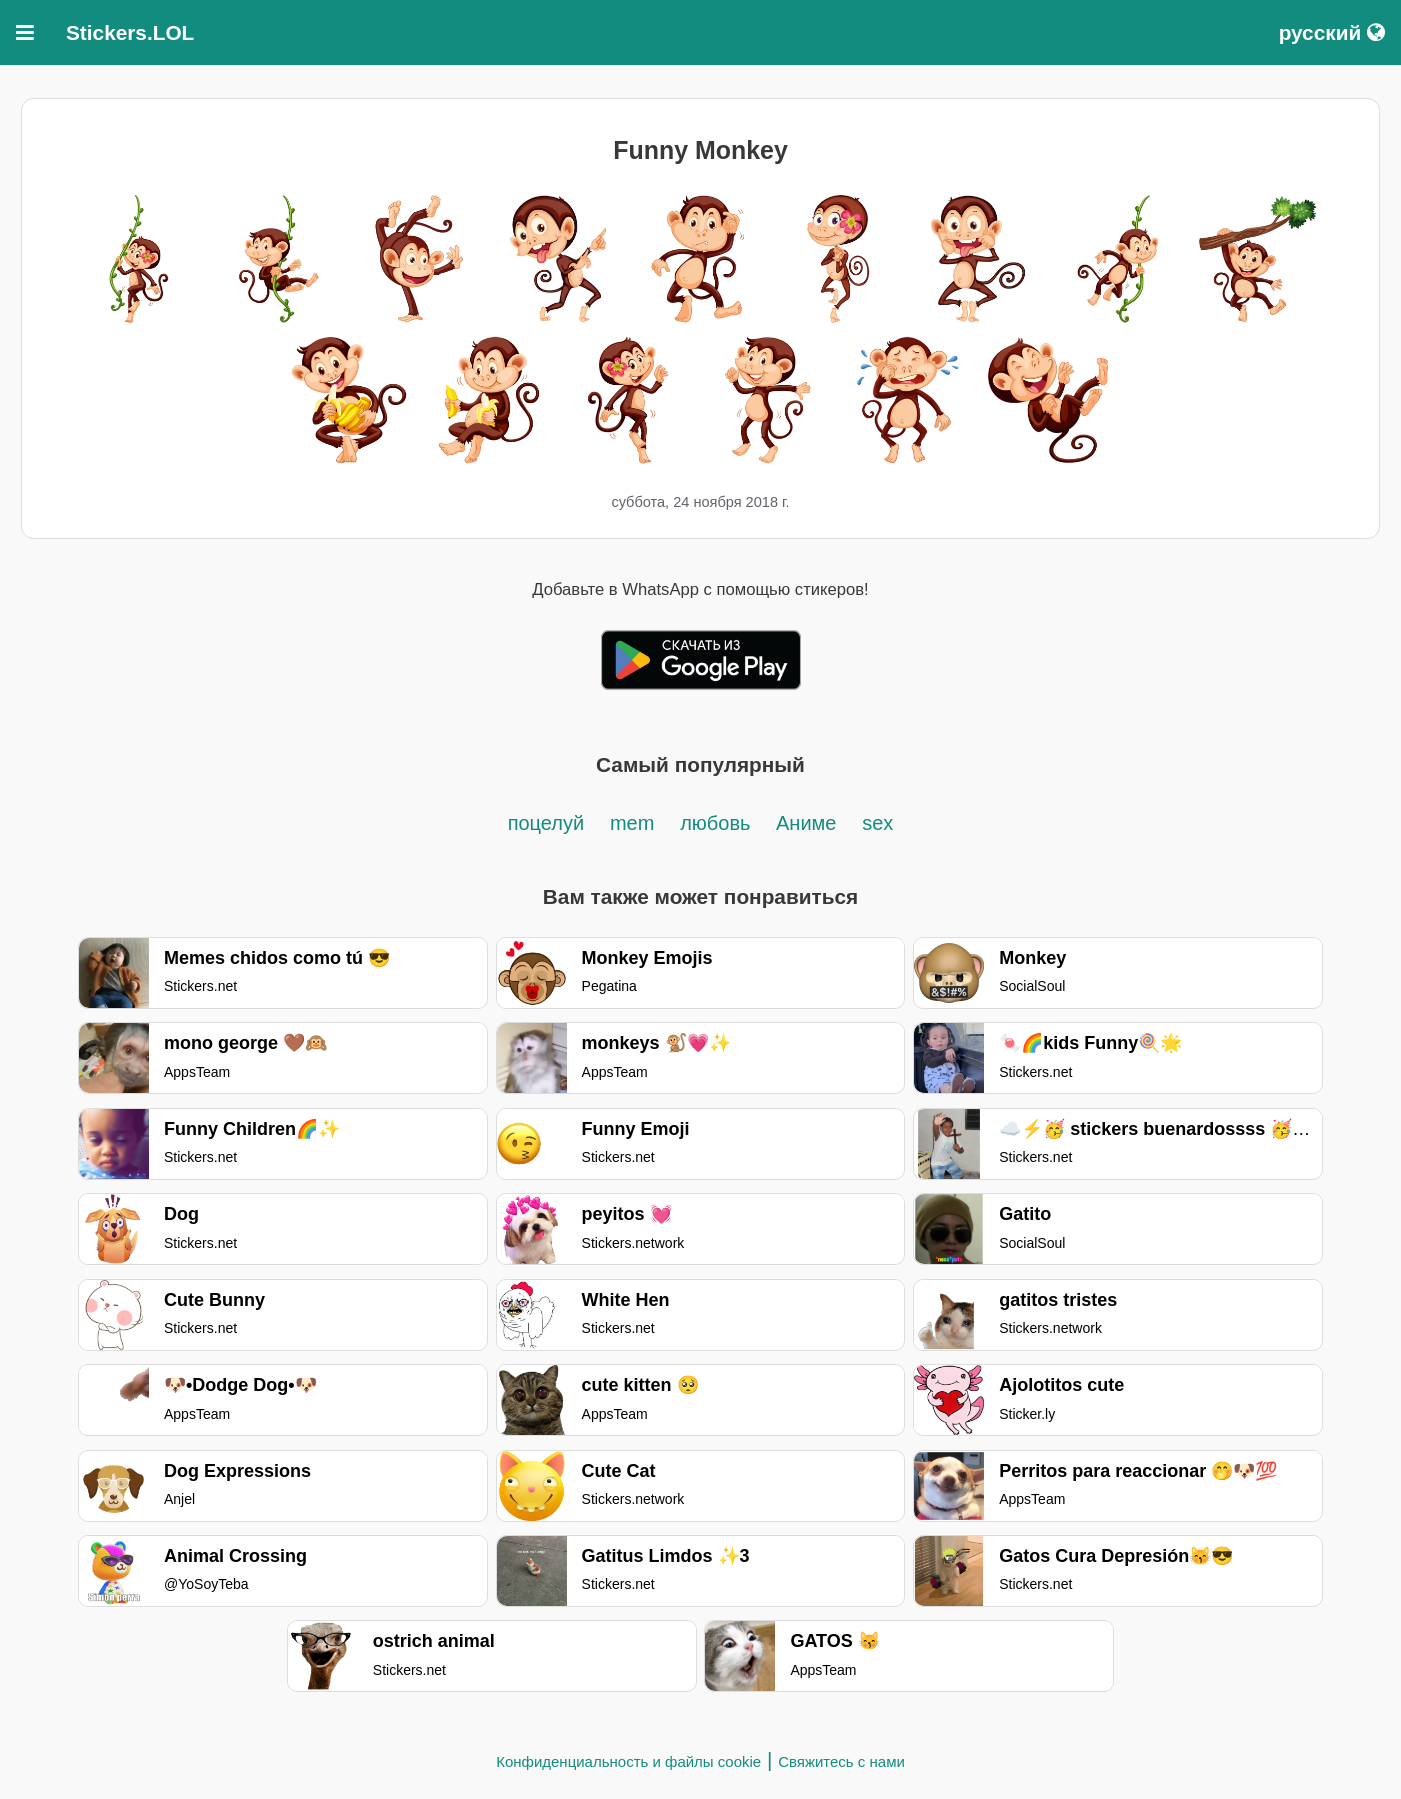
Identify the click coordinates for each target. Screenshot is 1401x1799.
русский (1332, 32)
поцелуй (546, 823)
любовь (718, 823)
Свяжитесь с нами (841, 1761)
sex (877, 823)
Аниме (806, 823)
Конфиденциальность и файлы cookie (628, 1761)
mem (632, 823)
